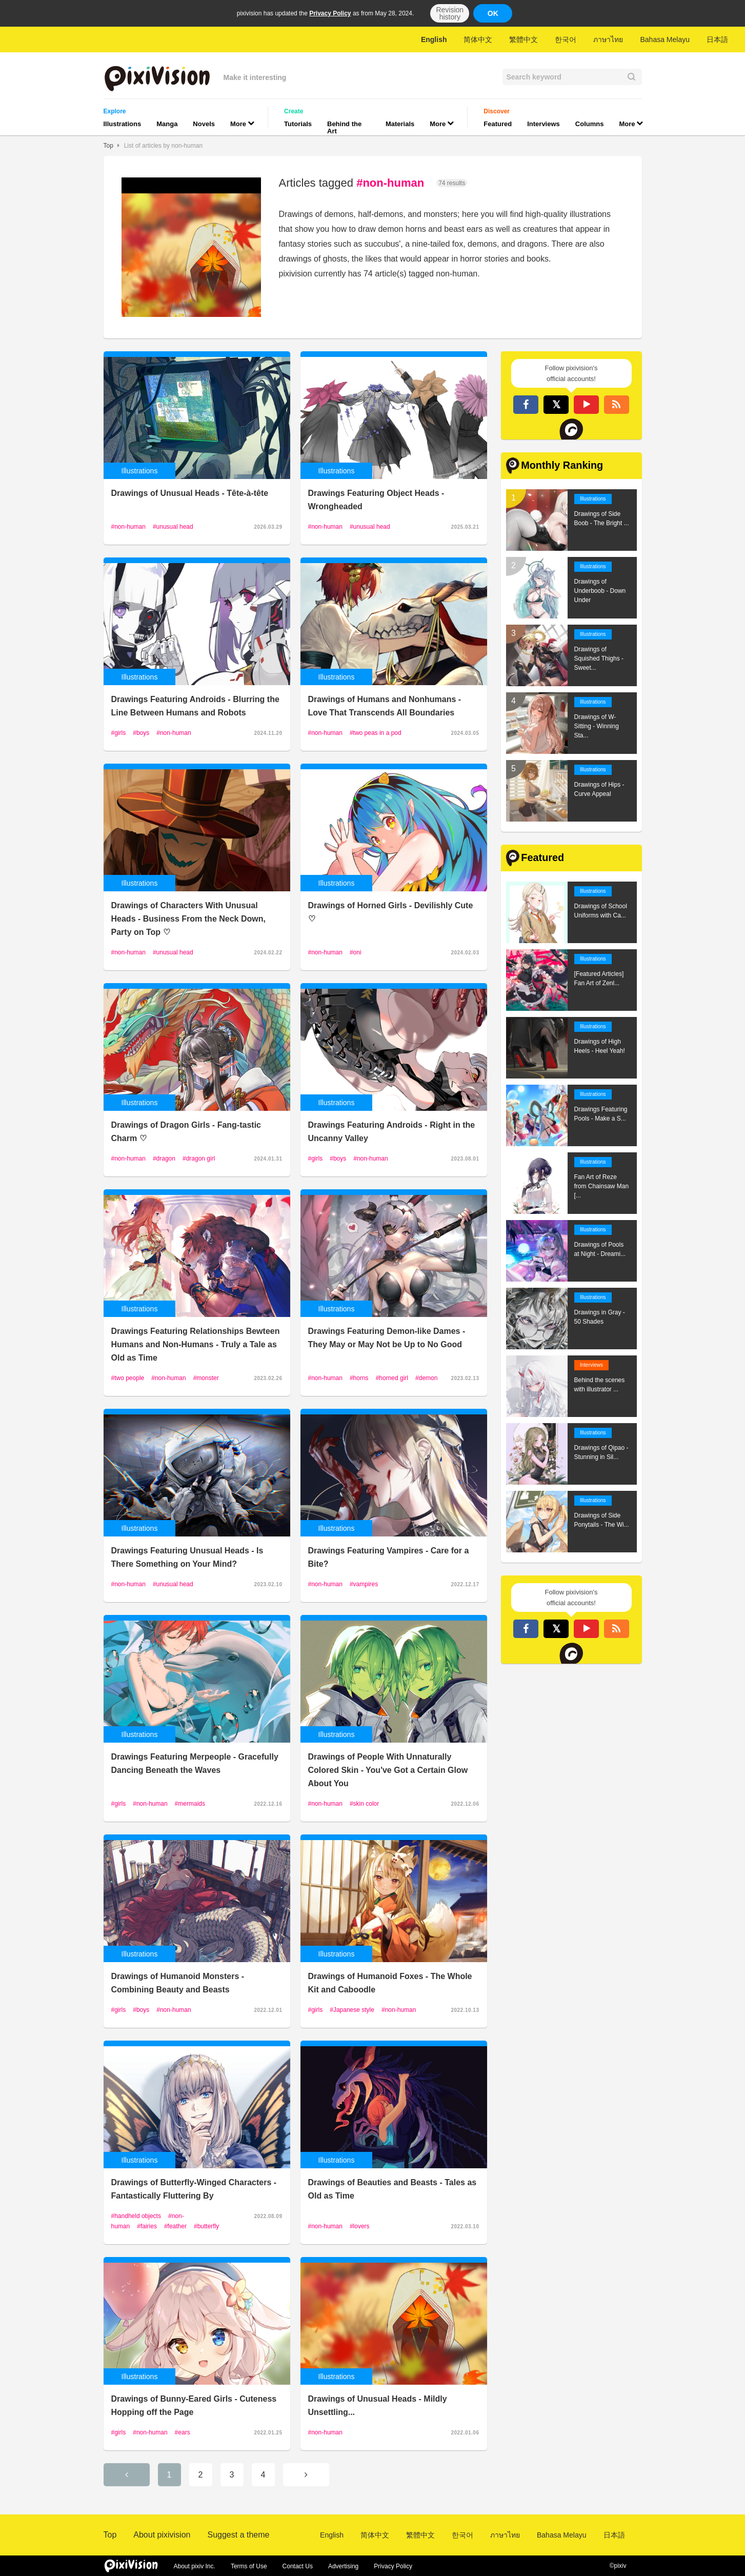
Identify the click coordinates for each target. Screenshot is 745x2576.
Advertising (343, 2566)
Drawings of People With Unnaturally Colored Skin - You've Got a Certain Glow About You (388, 1770)
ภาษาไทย (608, 39)
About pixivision (161, 2534)
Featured (498, 124)
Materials (400, 124)
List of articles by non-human (163, 145)
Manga (166, 124)
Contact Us (298, 2566)
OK (493, 13)
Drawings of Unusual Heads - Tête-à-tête (190, 493)
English (434, 39)
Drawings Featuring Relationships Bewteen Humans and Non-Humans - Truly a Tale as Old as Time (195, 1344)
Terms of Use (249, 2566)
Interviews (543, 124)
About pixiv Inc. (194, 2566)
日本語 (717, 39)
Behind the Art (344, 127)
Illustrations (123, 124)
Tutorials (298, 124)
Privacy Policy (330, 13)
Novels (204, 124)
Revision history (450, 13)
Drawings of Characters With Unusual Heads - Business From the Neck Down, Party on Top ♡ (188, 918)
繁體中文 (523, 39)
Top (108, 145)
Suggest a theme (238, 2534)
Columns (589, 124)
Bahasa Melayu (665, 39)
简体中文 (478, 39)
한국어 (565, 39)
